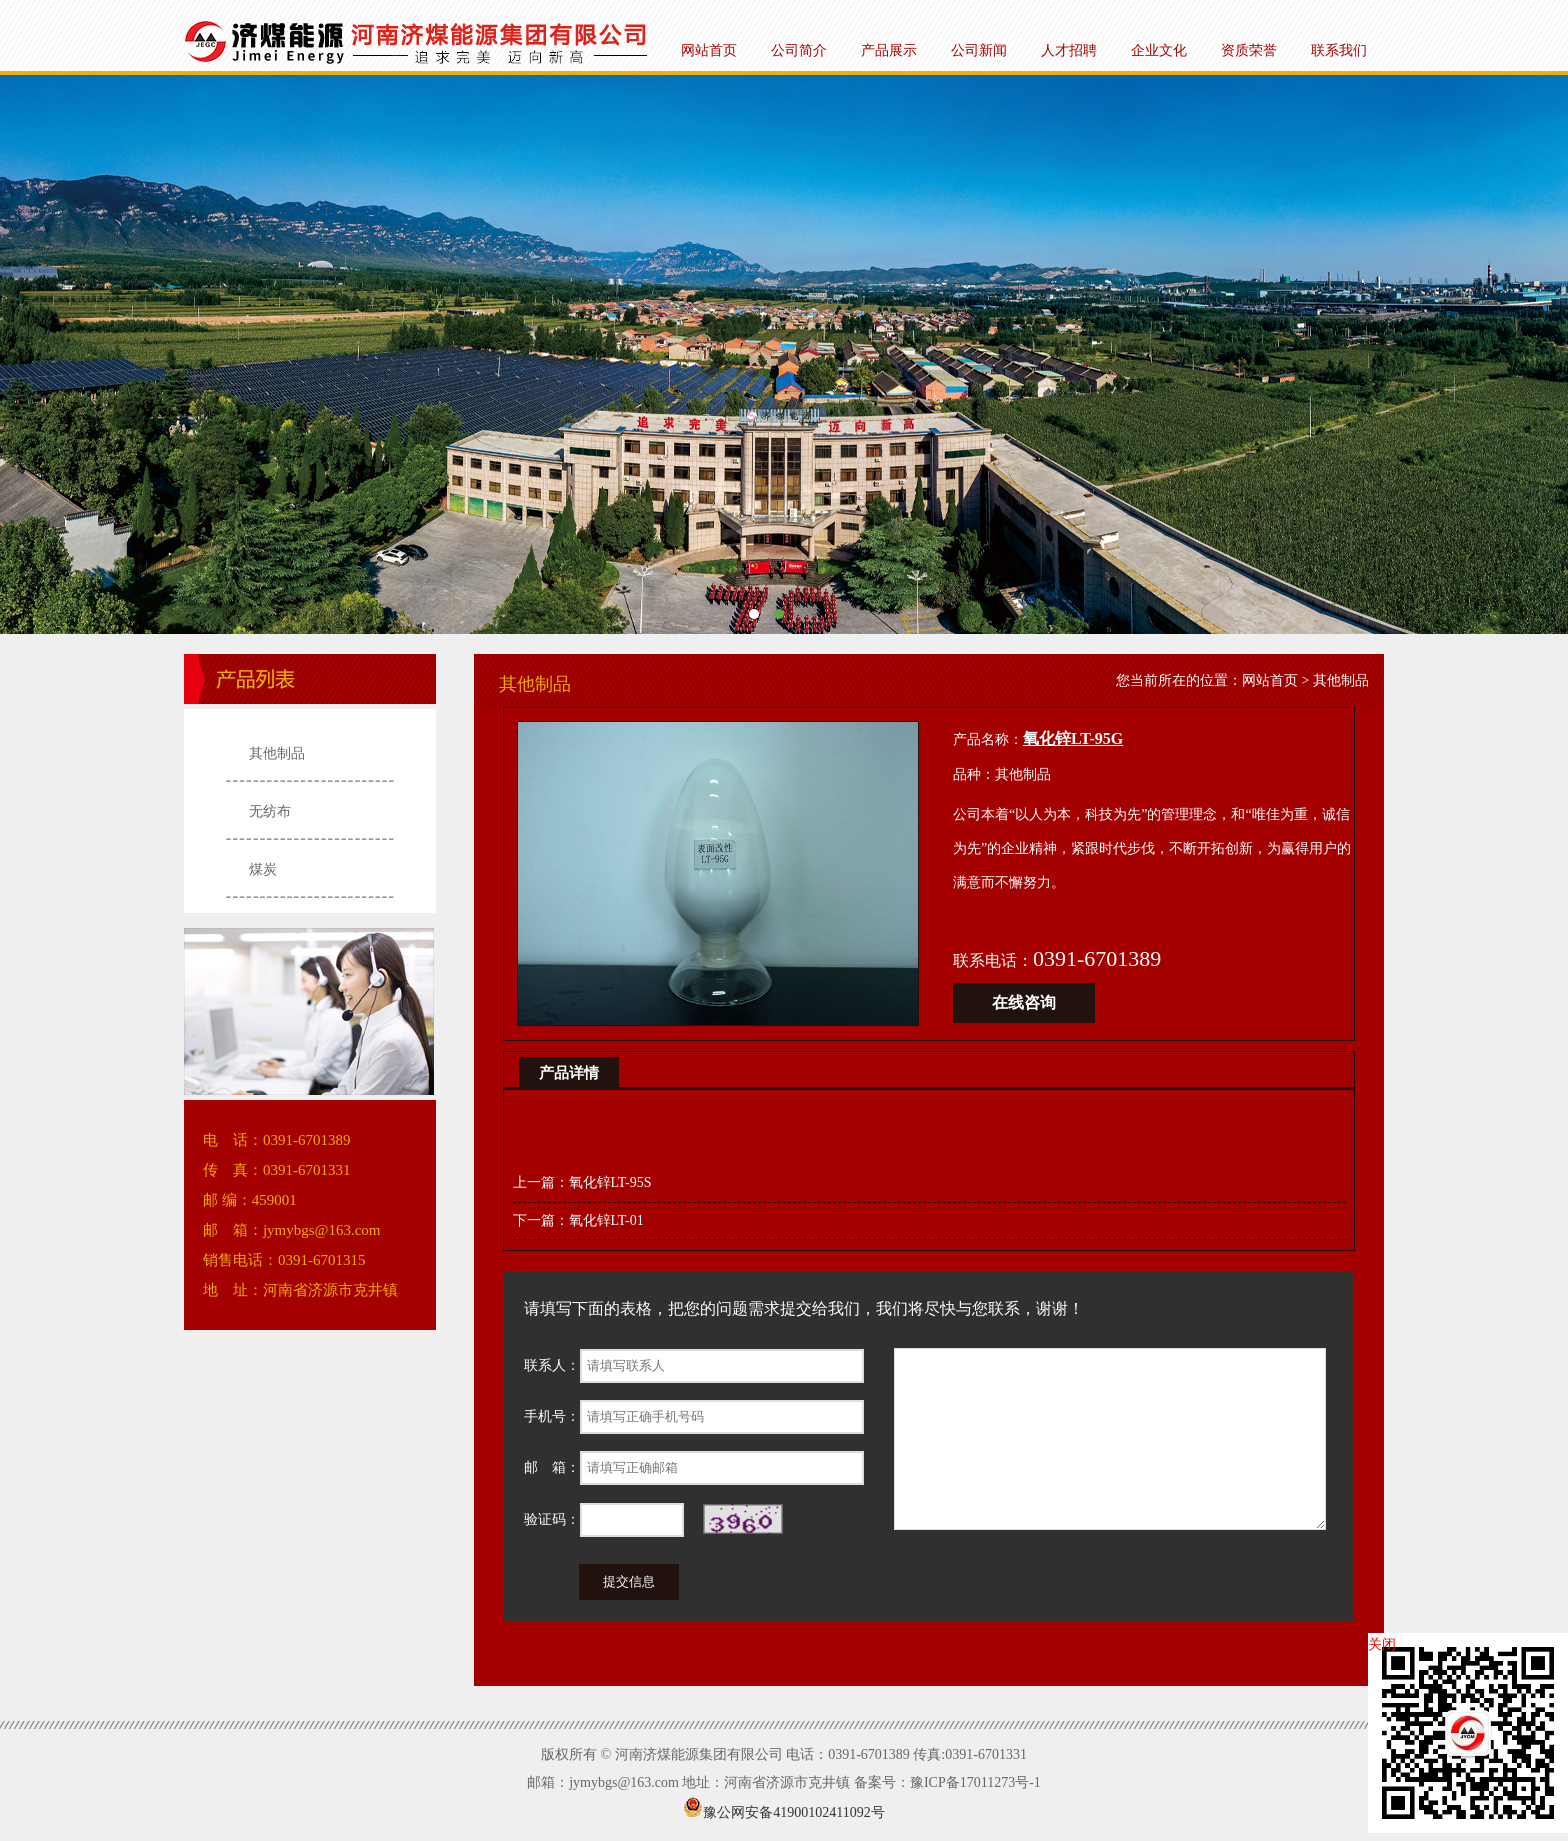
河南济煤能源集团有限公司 (784, 354)
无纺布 (270, 811)
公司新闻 (979, 50)
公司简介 (799, 50)
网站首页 (709, 50)
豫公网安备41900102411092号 (783, 1812)
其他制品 (277, 753)
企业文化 (1159, 50)
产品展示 (889, 50)
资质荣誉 (1249, 50)
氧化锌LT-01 (606, 1220)
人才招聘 (1069, 50)
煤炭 (263, 869)
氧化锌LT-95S (610, 1182)
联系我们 (1339, 50)
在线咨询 (1024, 1002)
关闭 (1382, 1644)
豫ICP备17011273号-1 (975, 1782)
